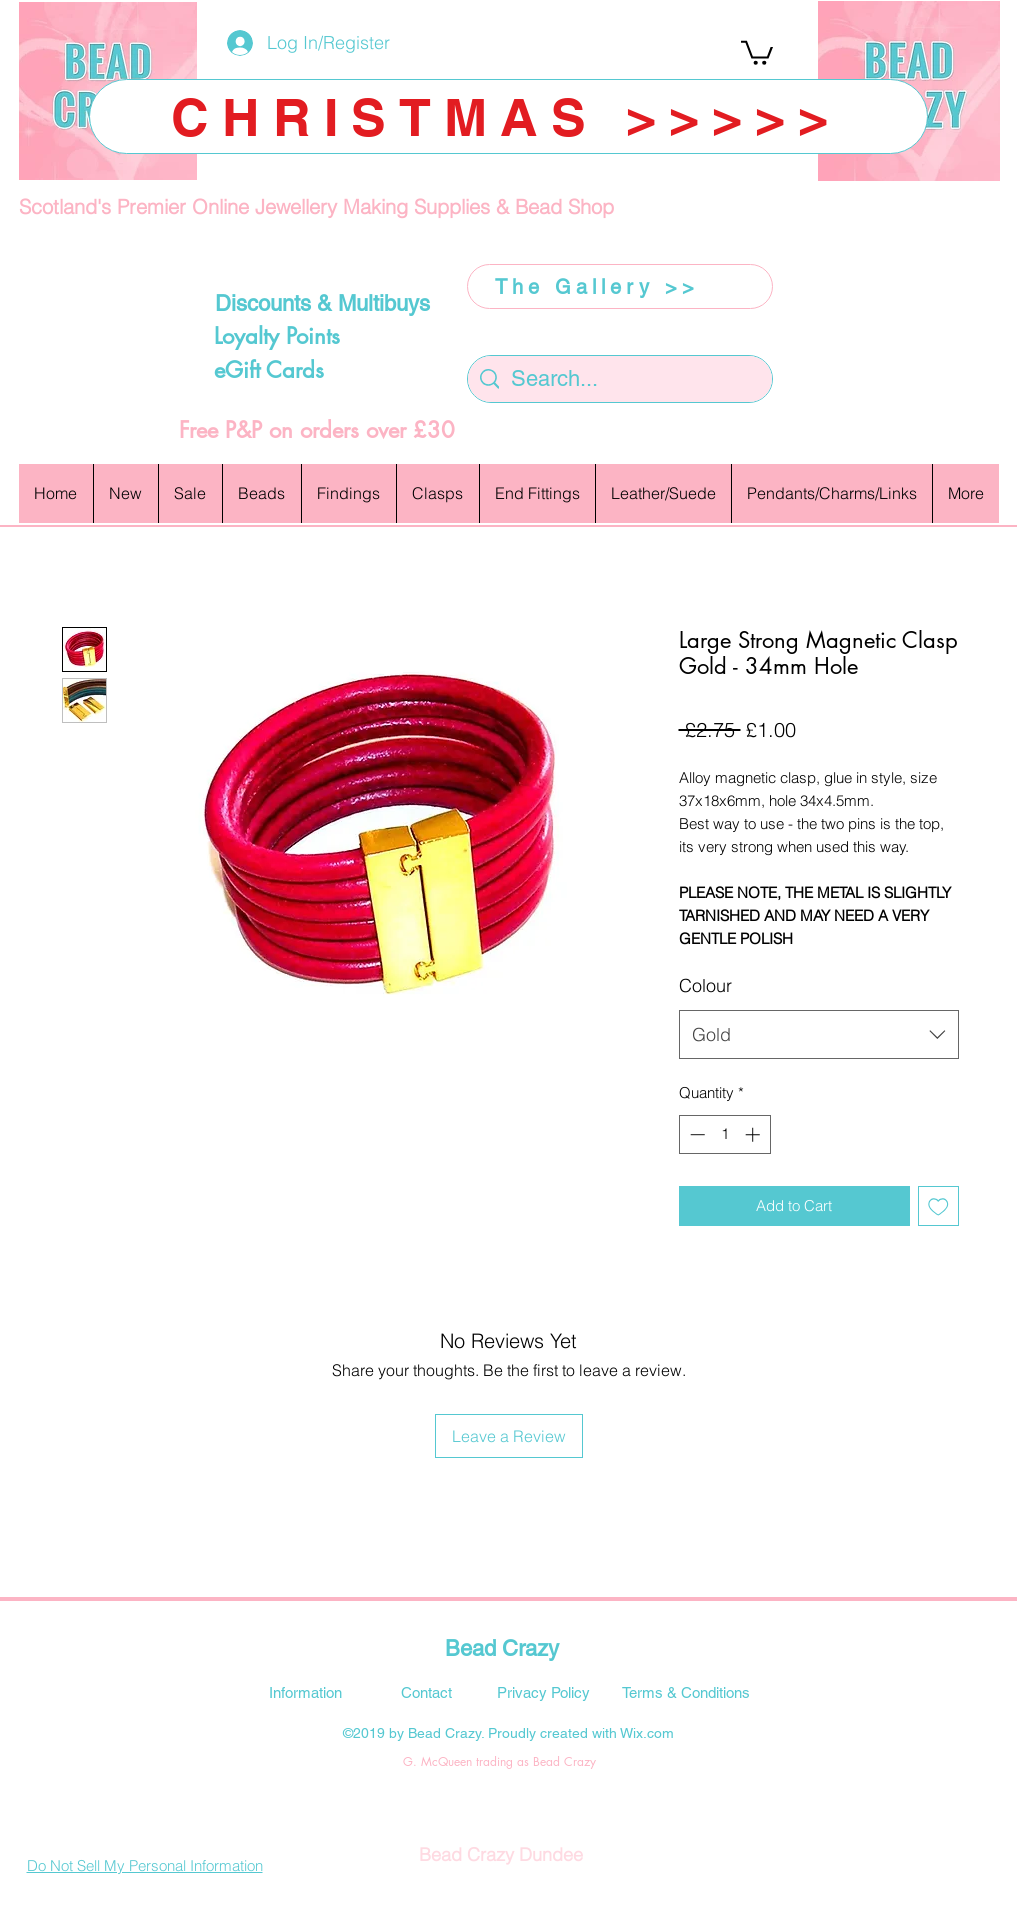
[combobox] (819, 1035)
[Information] (306, 1692)
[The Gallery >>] (620, 286)
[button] (757, 51)
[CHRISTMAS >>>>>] (508, 116)
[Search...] (620, 379)
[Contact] (427, 1692)
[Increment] (754, 1134)
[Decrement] (695, 1134)
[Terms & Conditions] (686, 1692)
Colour (705, 985)
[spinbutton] (724, 1134)
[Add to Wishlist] (938, 1206)
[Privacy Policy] (544, 1692)
